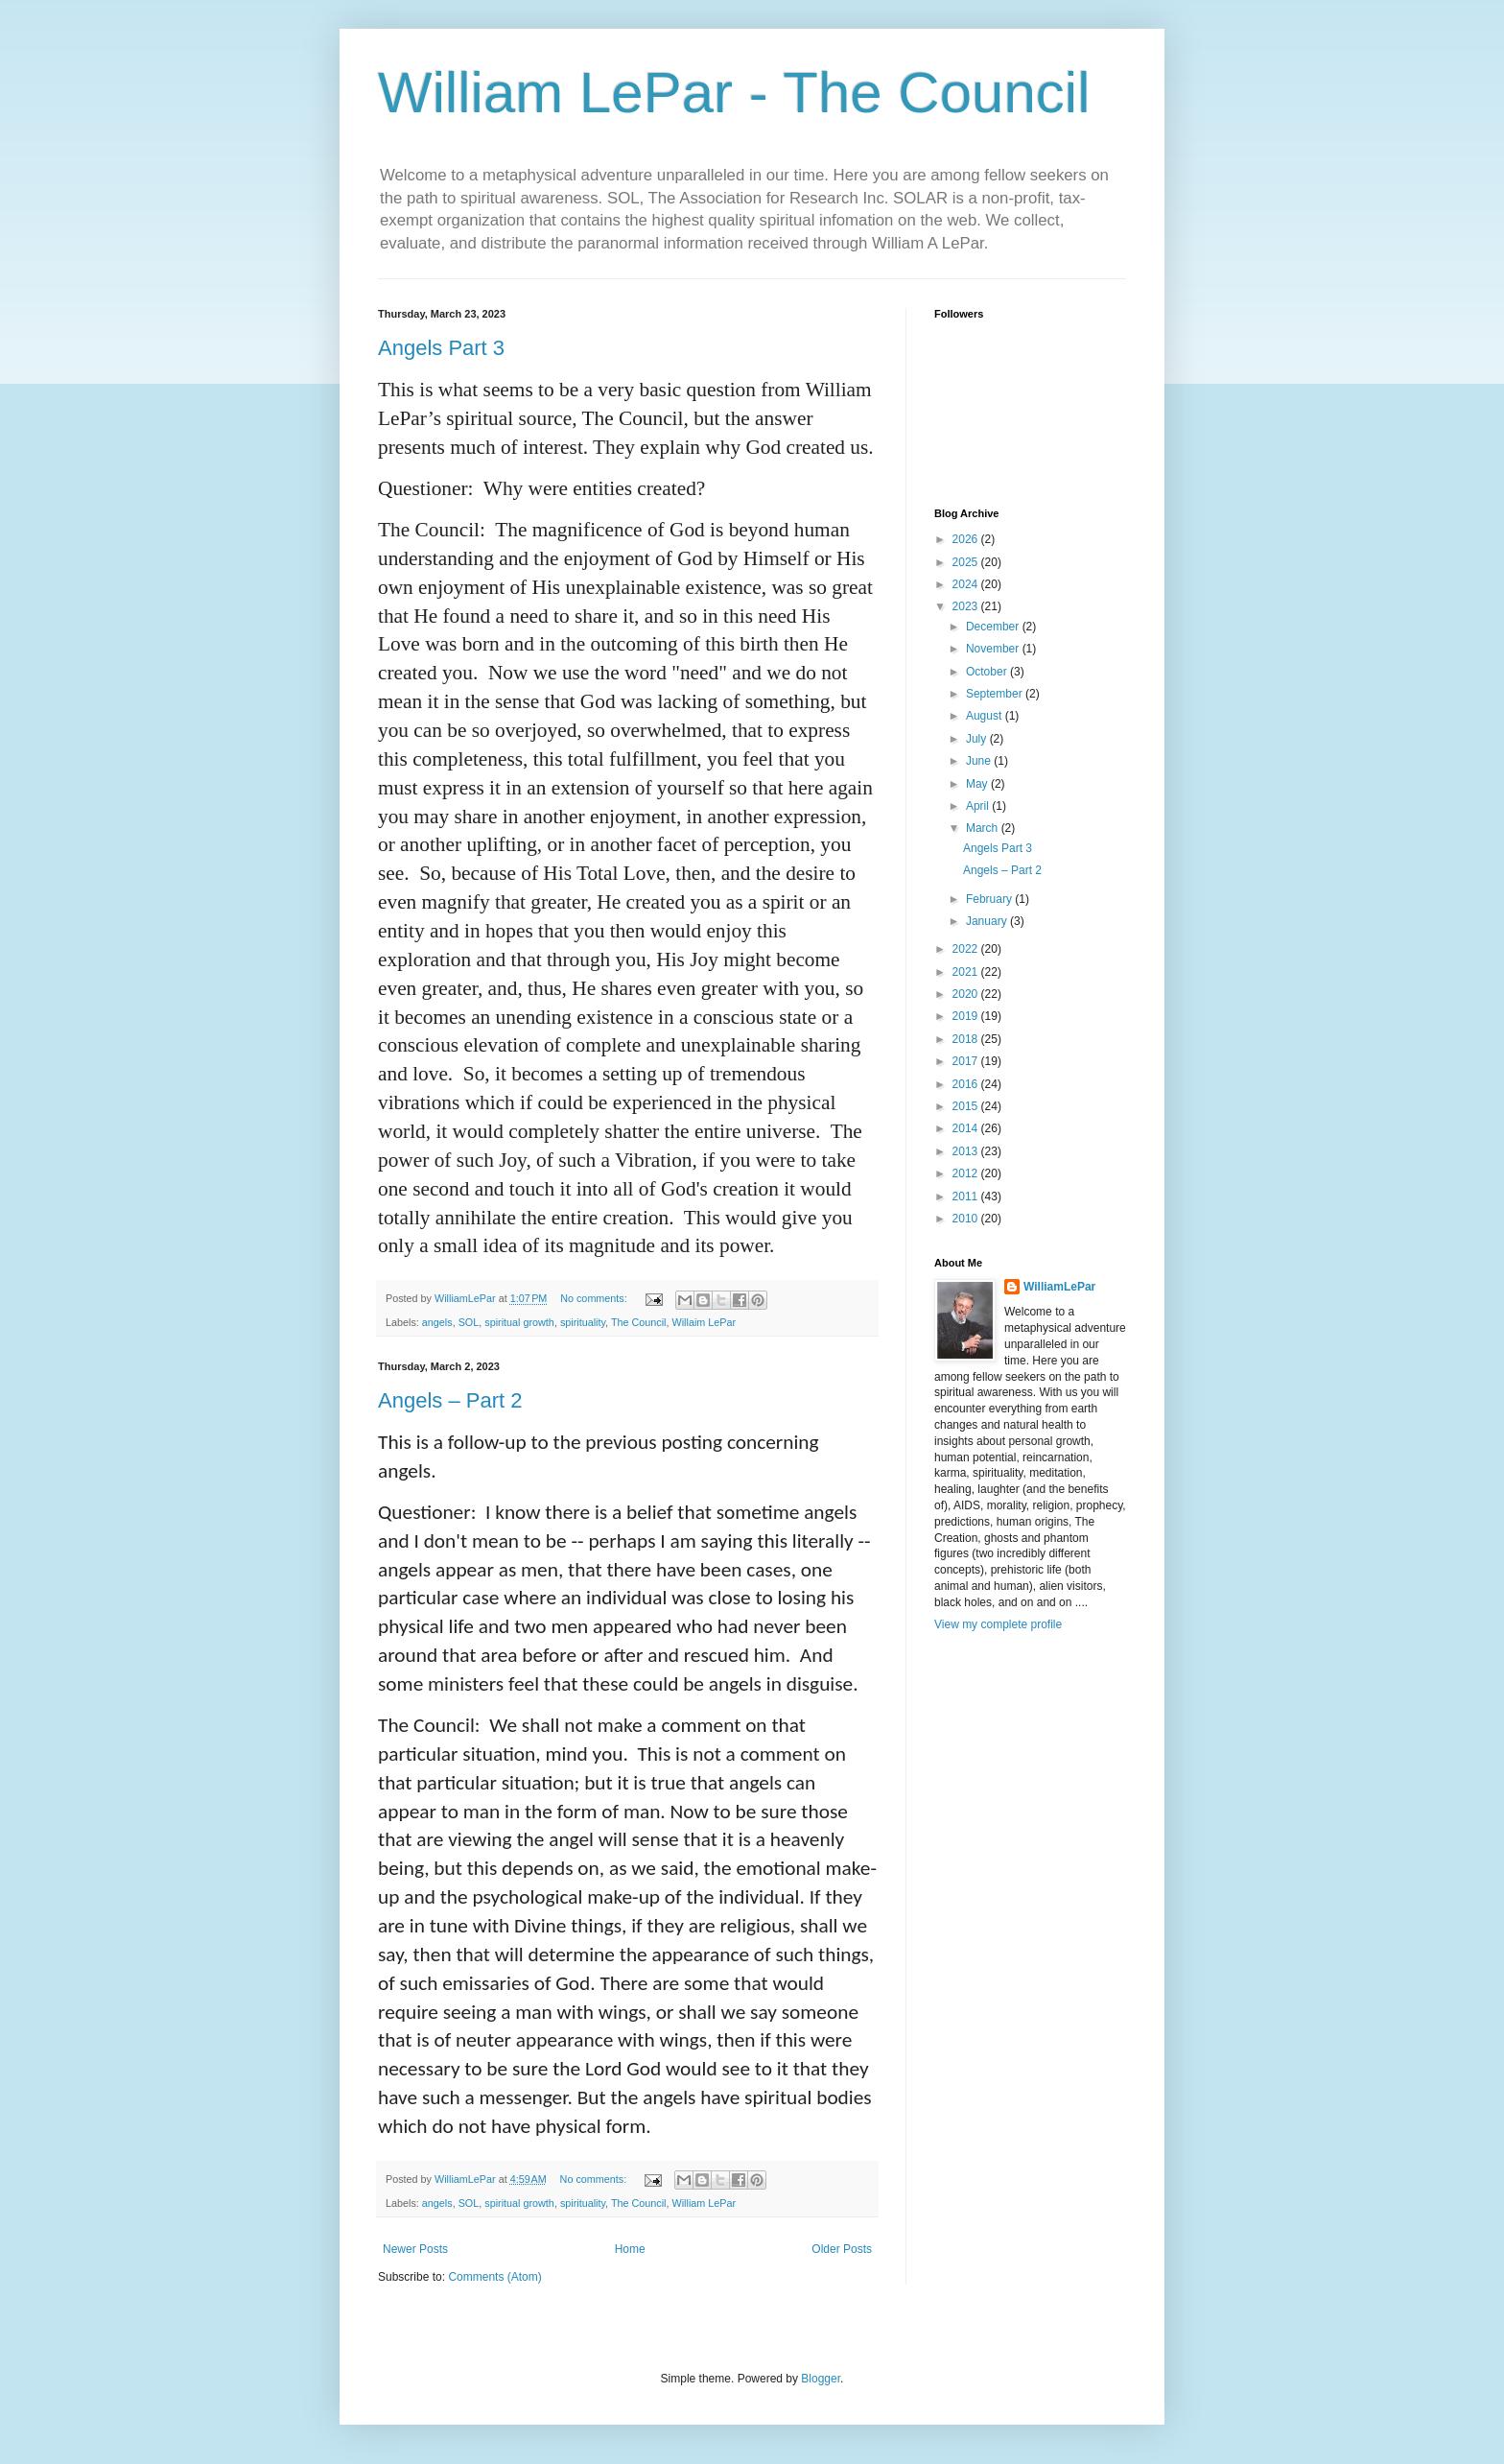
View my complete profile (998, 1624)
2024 (966, 584)
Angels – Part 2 (450, 1400)
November (994, 648)
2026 (966, 539)
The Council (639, 1322)
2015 (966, 1106)
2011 (966, 1196)
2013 (966, 1151)
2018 (966, 1039)
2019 (966, 1016)
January (988, 921)
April (979, 806)
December (994, 626)
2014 (966, 1128)
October (988, 671)
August (985, 716)
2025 (966, 562)
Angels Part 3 (441, 348)
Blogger (820, 2378)
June (980, 761)
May (978, 784)
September (995, 693)
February (990, 899)
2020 (966, 994)
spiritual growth (519, 1322)
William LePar (704, 2203)
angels (437, 1322)
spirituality (582, 1322)
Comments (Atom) (494, 2277)
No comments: (595, 1298)
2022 (966, 949)
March (983, 828)
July (978, 739)
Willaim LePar (704, 1322)
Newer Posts (415, 2249)
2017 (966, 1061)
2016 (966, 1084)
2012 (966, 1173)
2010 (966, 1218)
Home (630, 2249)
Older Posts (841, 2249)
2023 (966, 606)
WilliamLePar (1059, 1286)
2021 (966, 972)
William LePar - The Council (734, 92)
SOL (469, 1322)
